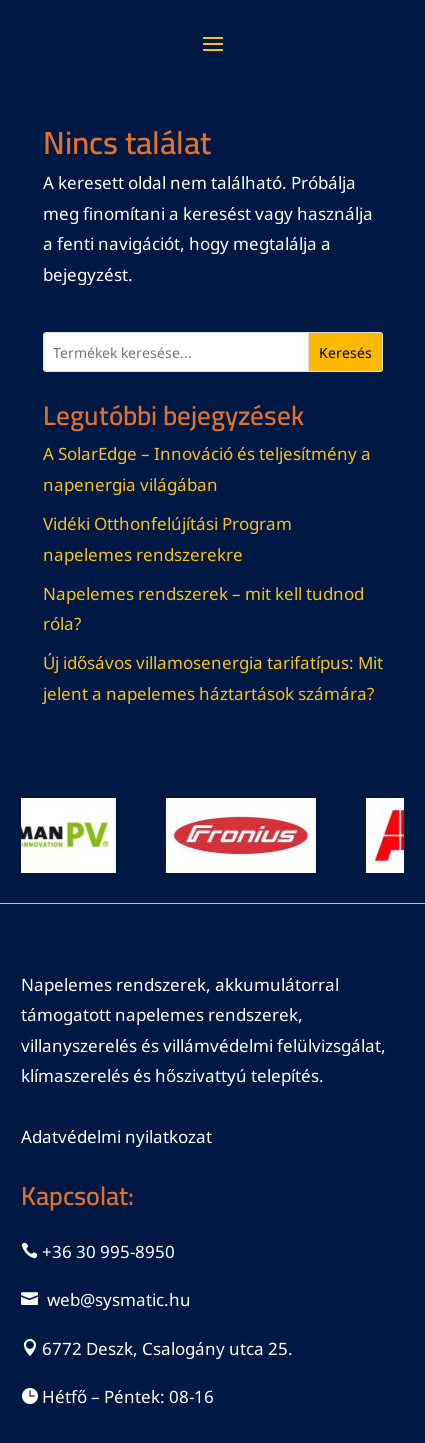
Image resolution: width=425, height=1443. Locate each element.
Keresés (345, 352)
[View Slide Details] (250, 835)
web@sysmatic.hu (119, 1299)
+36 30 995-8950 (108, 1251)
